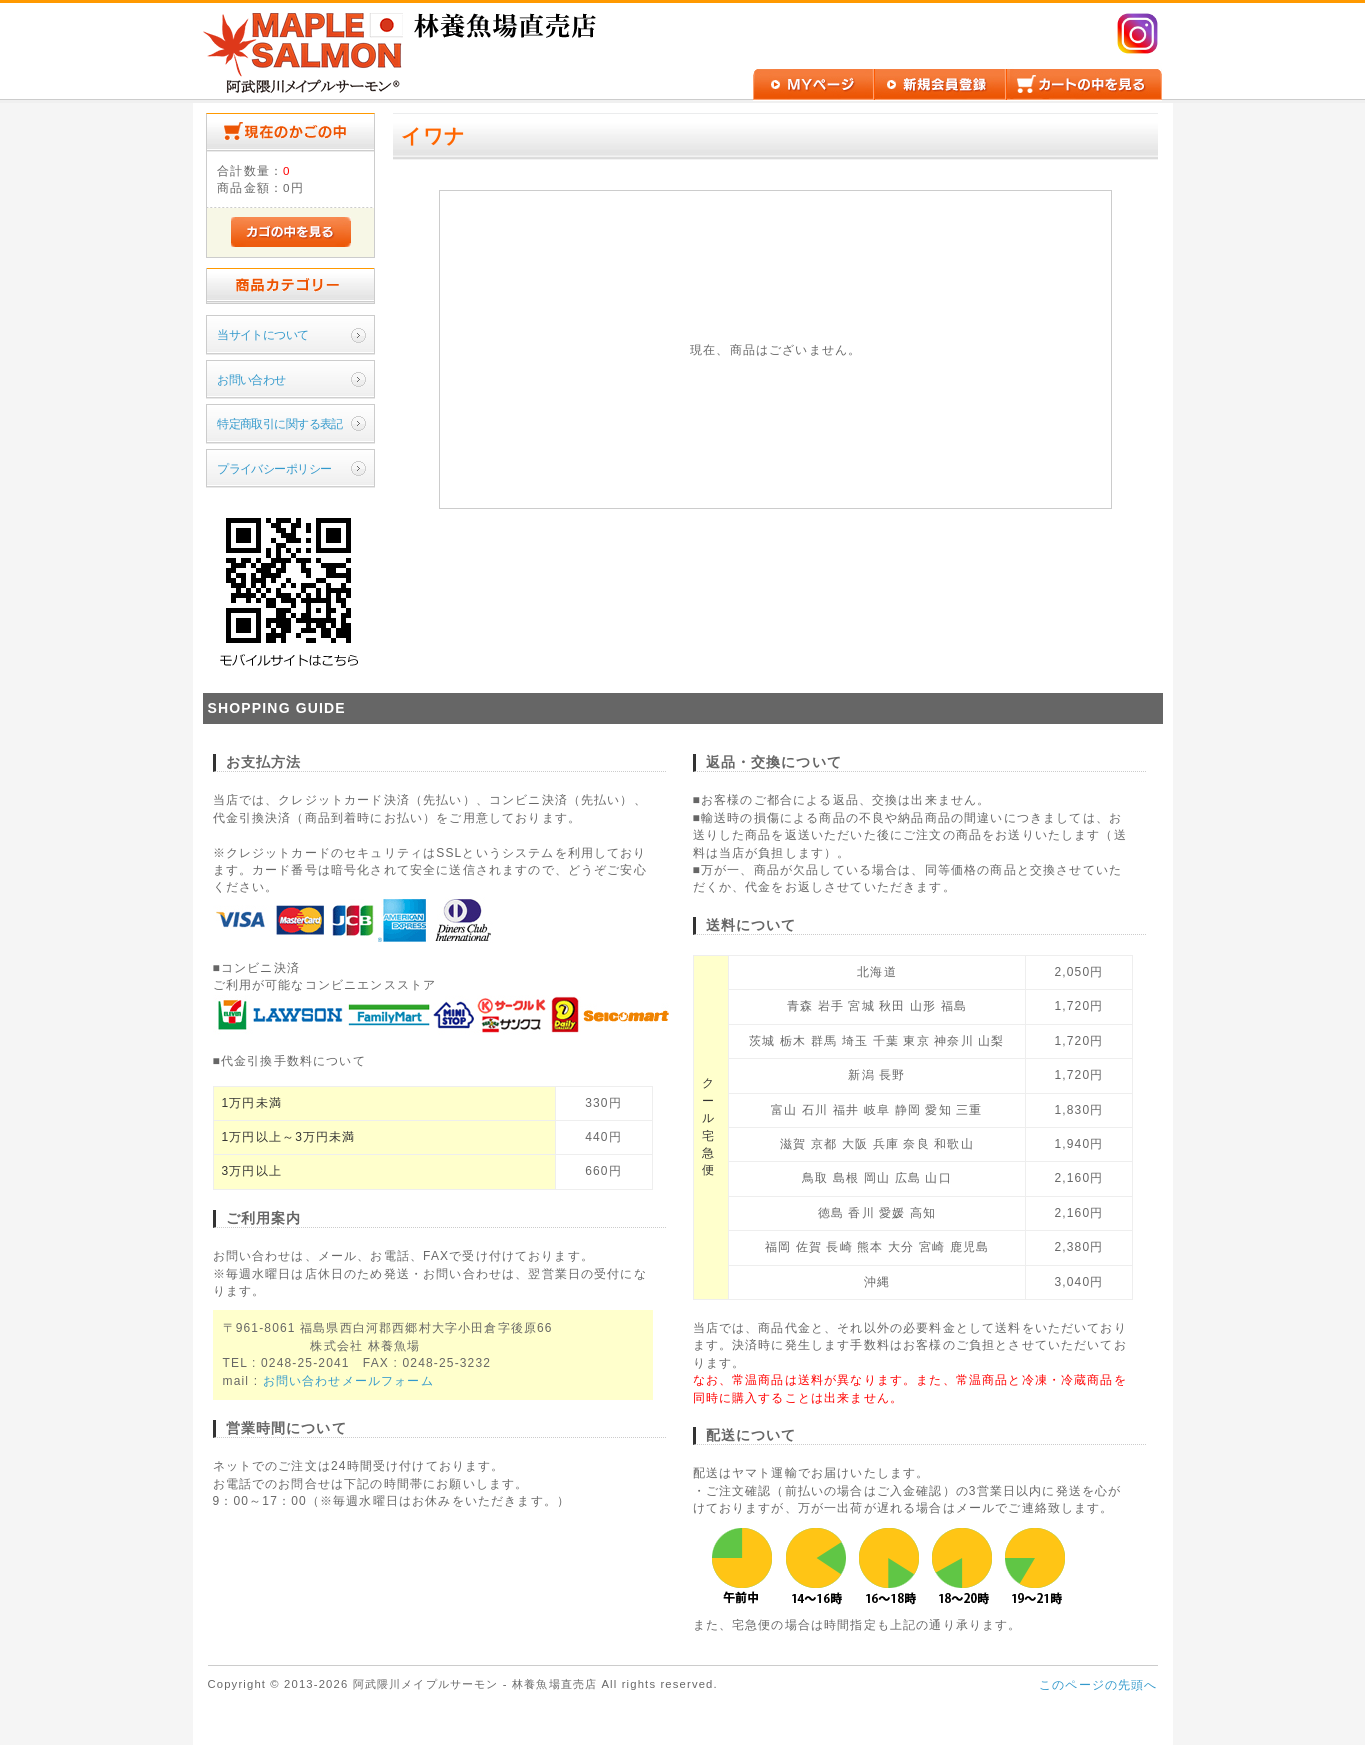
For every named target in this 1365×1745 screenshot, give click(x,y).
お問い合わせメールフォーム (348, 1381)
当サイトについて (262, 334)
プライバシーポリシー (274, 468)
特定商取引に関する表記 (280, 423)
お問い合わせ (251, 379)
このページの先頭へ (1098, 1684)
